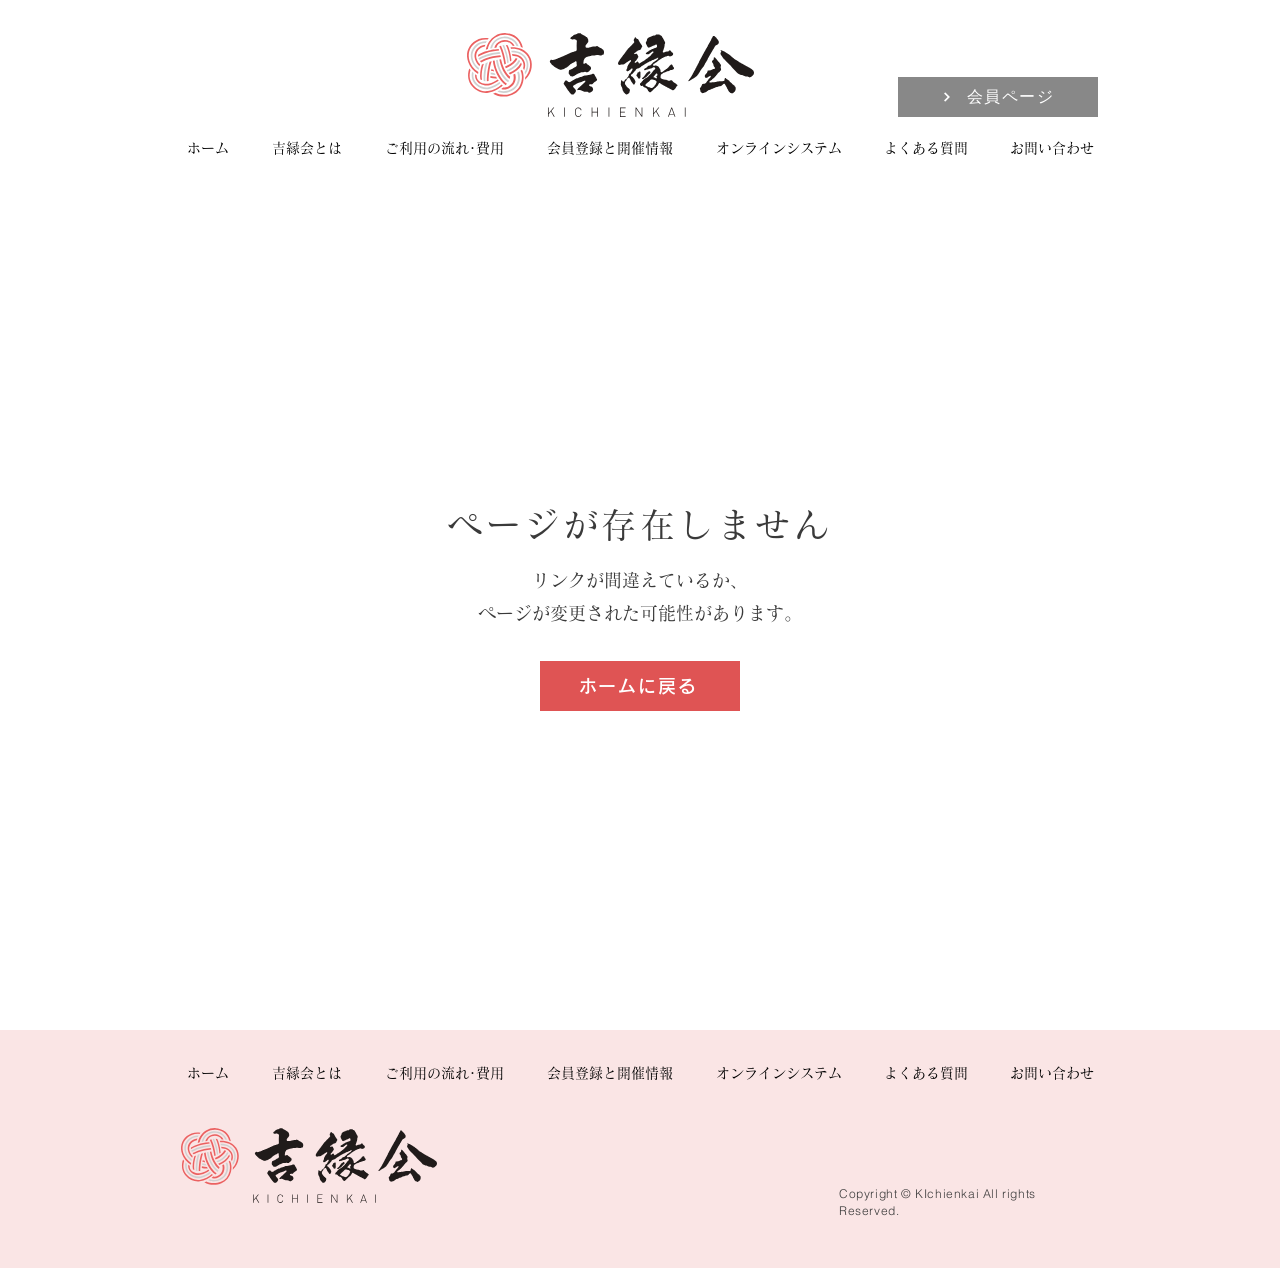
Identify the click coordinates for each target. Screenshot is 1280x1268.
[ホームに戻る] (640, 686)
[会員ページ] (998, 97)
